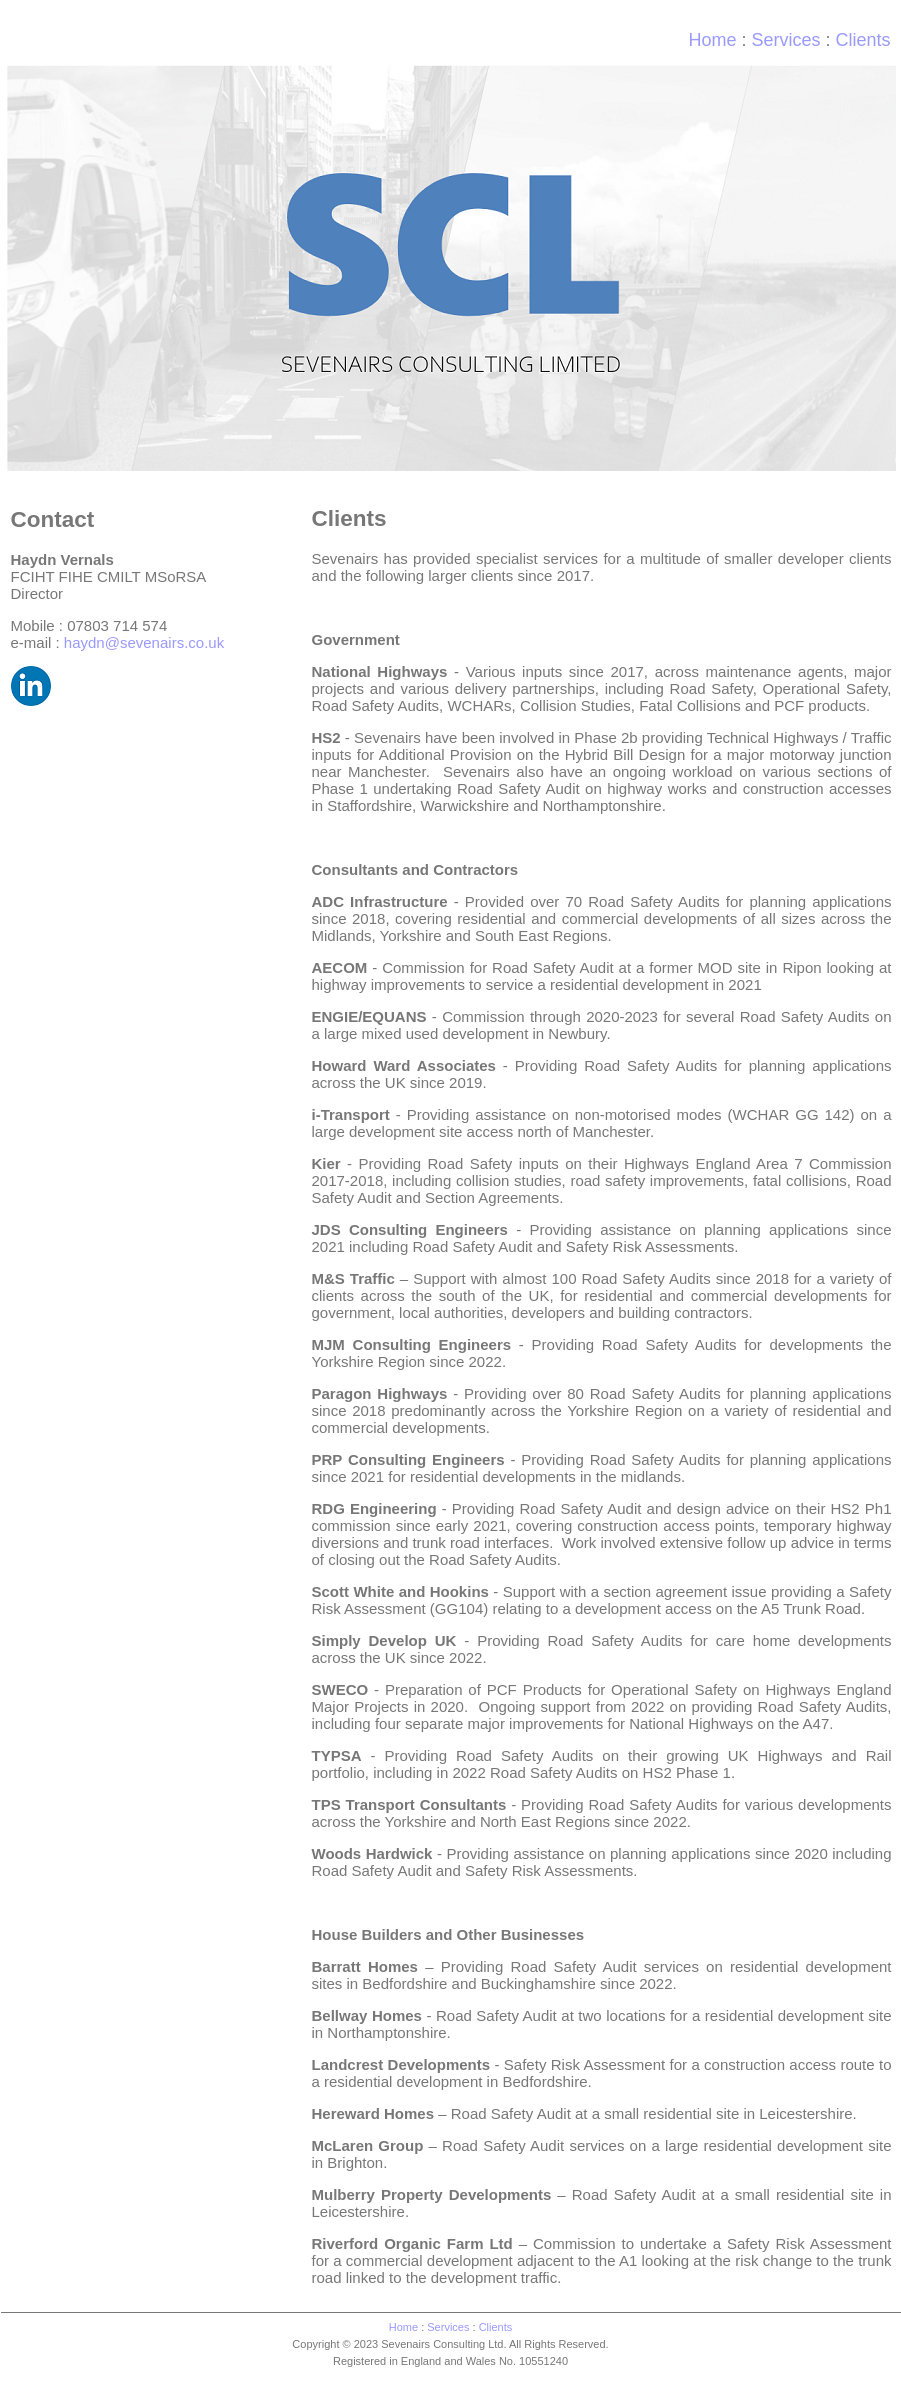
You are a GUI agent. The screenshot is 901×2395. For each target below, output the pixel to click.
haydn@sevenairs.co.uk (144, 642)
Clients (496, 2327)
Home (712, 40)
